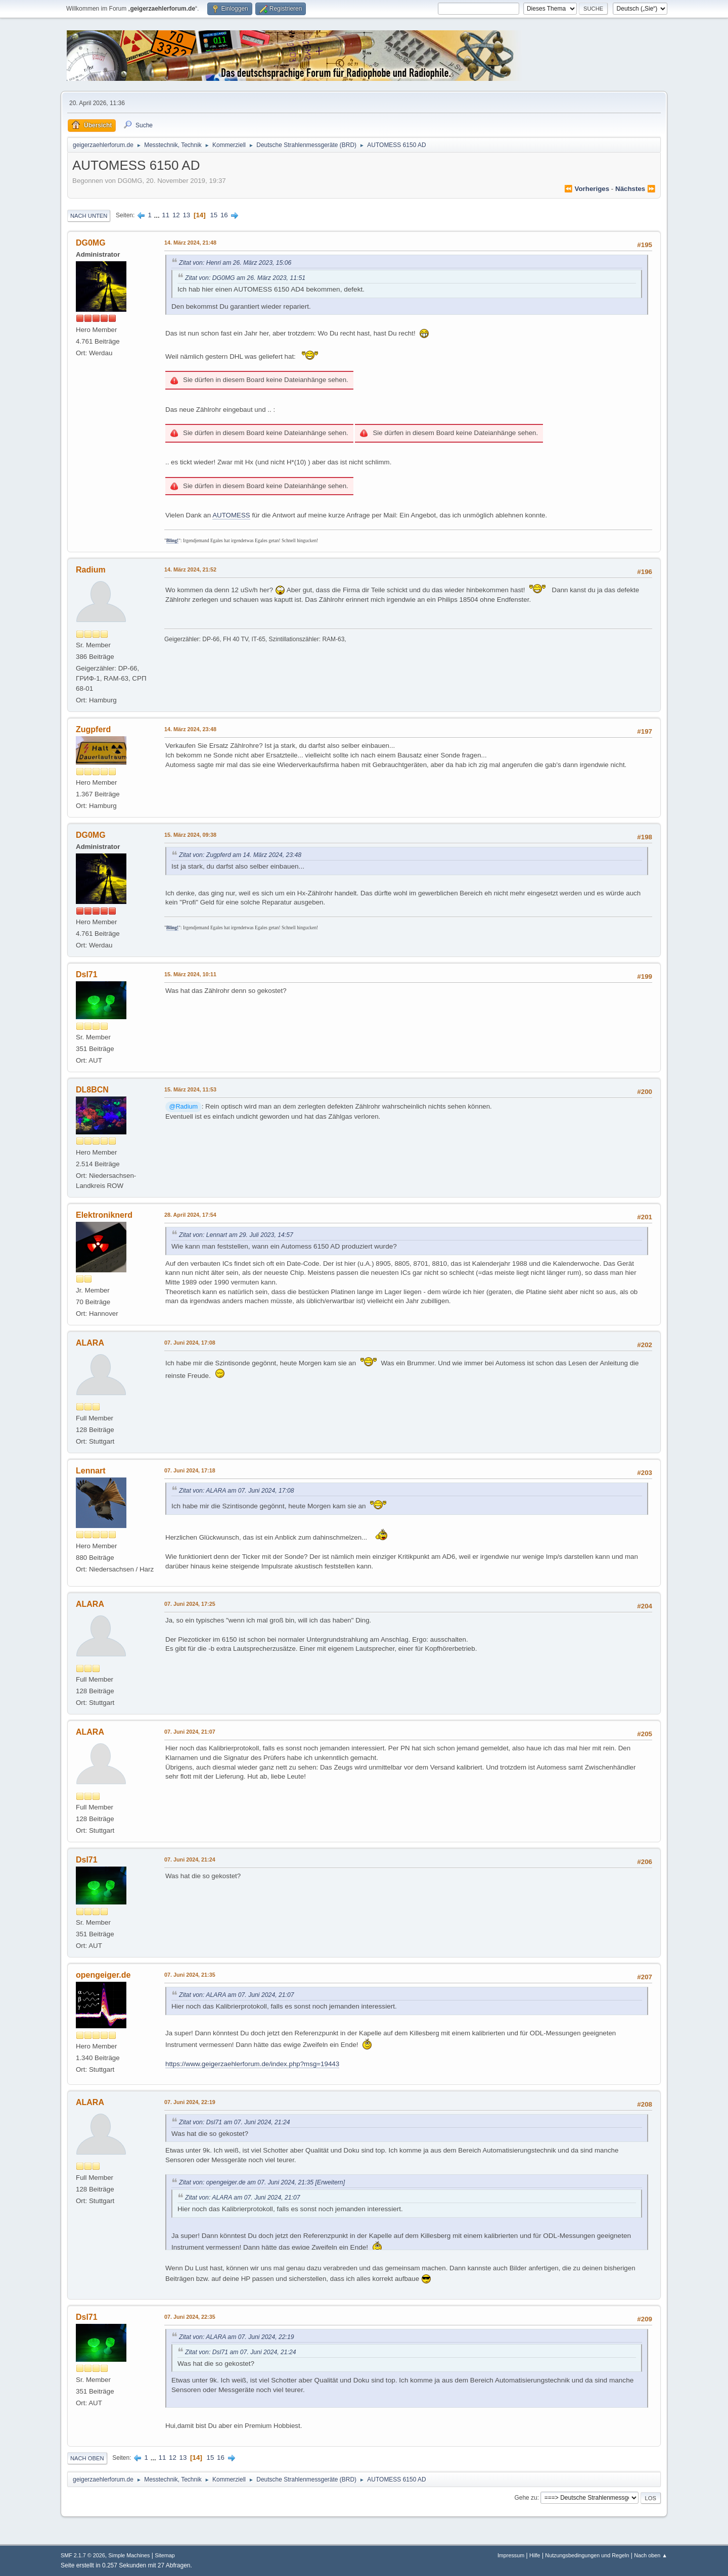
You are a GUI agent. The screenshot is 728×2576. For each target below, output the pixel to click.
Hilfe (534, 2555)
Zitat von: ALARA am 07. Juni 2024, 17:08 (236, 1490)
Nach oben (87, 2458)
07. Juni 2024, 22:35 (189, 2317)
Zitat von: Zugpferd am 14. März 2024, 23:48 (240, 854)
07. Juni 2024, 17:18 (189, 1470)
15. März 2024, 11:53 (190, 1089)
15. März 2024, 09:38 (190, 835)
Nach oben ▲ (650, 2555)
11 (165, 215)
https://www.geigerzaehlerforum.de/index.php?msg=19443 (252, 2064)
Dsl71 (87, 974)
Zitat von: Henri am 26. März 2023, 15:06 (235, 262)
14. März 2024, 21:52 (190, 569)
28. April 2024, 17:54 (190, 1215)
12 (176, 215)
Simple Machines (129, 2555)
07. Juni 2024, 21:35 (189, 1975)
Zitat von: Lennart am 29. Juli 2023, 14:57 (236, 1234)
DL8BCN (92, 1089)
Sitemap (165, 2555)
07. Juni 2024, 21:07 (189, 1732)
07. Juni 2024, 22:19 (189, 2102)
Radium (91, 569)
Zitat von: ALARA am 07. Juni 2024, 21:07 (236, 1994)
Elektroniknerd (104, 1215)
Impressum (510, 2555)
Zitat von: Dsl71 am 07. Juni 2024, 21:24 (234, 2122)
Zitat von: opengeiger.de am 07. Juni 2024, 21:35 (246, 2182)
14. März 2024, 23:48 (190, 729)
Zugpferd (93, 729)
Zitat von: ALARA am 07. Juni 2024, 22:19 (236, 2337)
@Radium (183, 1106)
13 (186, 215)
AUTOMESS (231, 515)
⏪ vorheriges (586, 189)
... (158, 215)
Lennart (91, 1470)
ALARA (90, 1343)
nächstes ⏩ (635, 189)
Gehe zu (525, 2497)
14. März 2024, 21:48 (190, 243)
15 (213, 215)
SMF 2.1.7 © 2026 (83, 2555)
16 (224, 215)
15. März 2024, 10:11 (190, 974)
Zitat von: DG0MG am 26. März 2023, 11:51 (245, 277)
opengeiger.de (103, 1975)
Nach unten (88, 216)
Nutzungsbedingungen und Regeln (587, 2555)
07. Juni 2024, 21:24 (189, 1859)
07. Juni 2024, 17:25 (189, 1604)
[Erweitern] (329, 2182)
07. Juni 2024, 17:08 (189, 1343)
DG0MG (91, 242)
